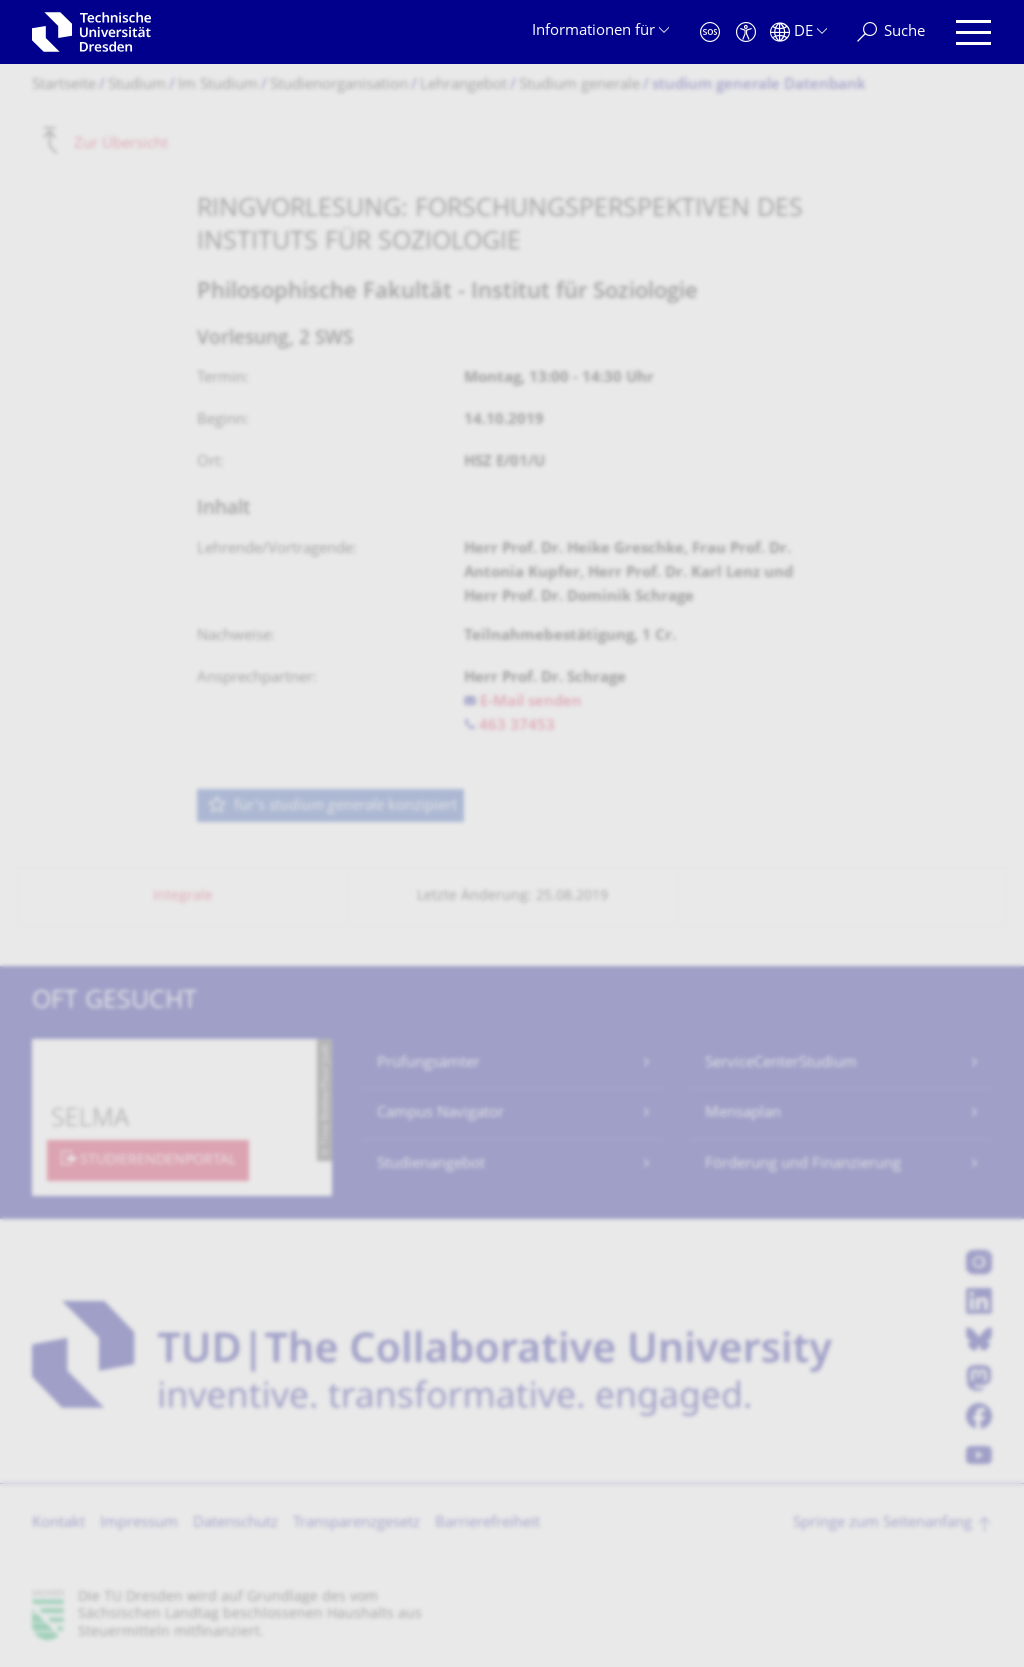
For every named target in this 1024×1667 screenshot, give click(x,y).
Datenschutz (235, 1523)
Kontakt (58, 1523)
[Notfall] (710, 32)
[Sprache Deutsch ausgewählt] (798, 32)
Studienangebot (431, 1164)
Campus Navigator (440, 1113)
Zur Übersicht (121, 143)
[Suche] (891, 32)
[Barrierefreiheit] (746, 32)
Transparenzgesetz (356, 1523)
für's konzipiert (331, 806)
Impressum (139, 1523)
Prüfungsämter (428, 1063)
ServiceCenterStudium (781, 1063)
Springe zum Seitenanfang (882, 1523)
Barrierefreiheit (487, 1523)
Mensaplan (743, 1113)
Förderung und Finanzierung (803, 1164)
